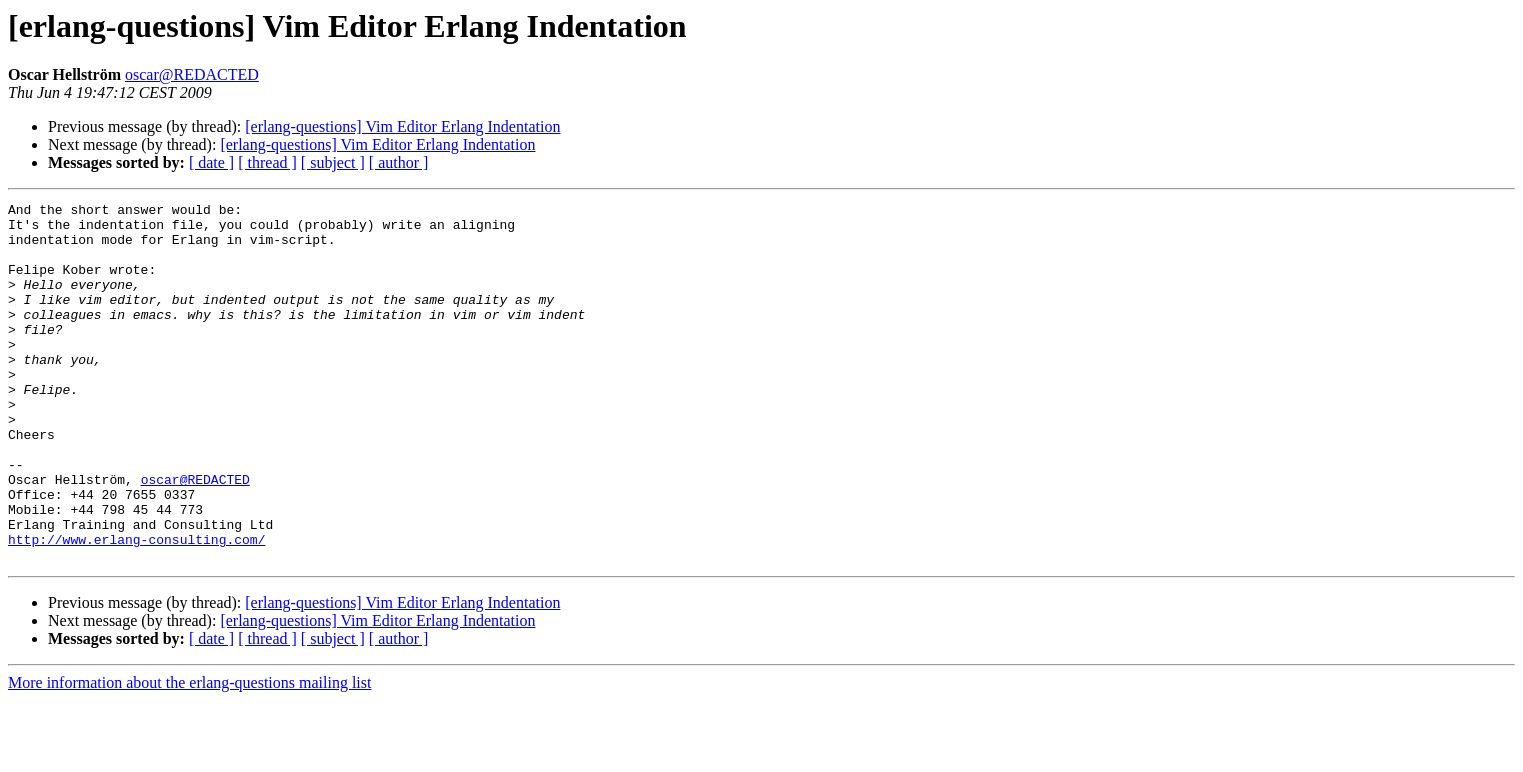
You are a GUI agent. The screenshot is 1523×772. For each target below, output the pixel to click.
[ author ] (399, 162)
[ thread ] (267, 162)
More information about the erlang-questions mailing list (189, 754)
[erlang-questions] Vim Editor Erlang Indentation (402, 126)
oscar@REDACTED (192, 74)
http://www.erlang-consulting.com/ (136, 608)
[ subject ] (333, 162)
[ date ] (211, 162)
